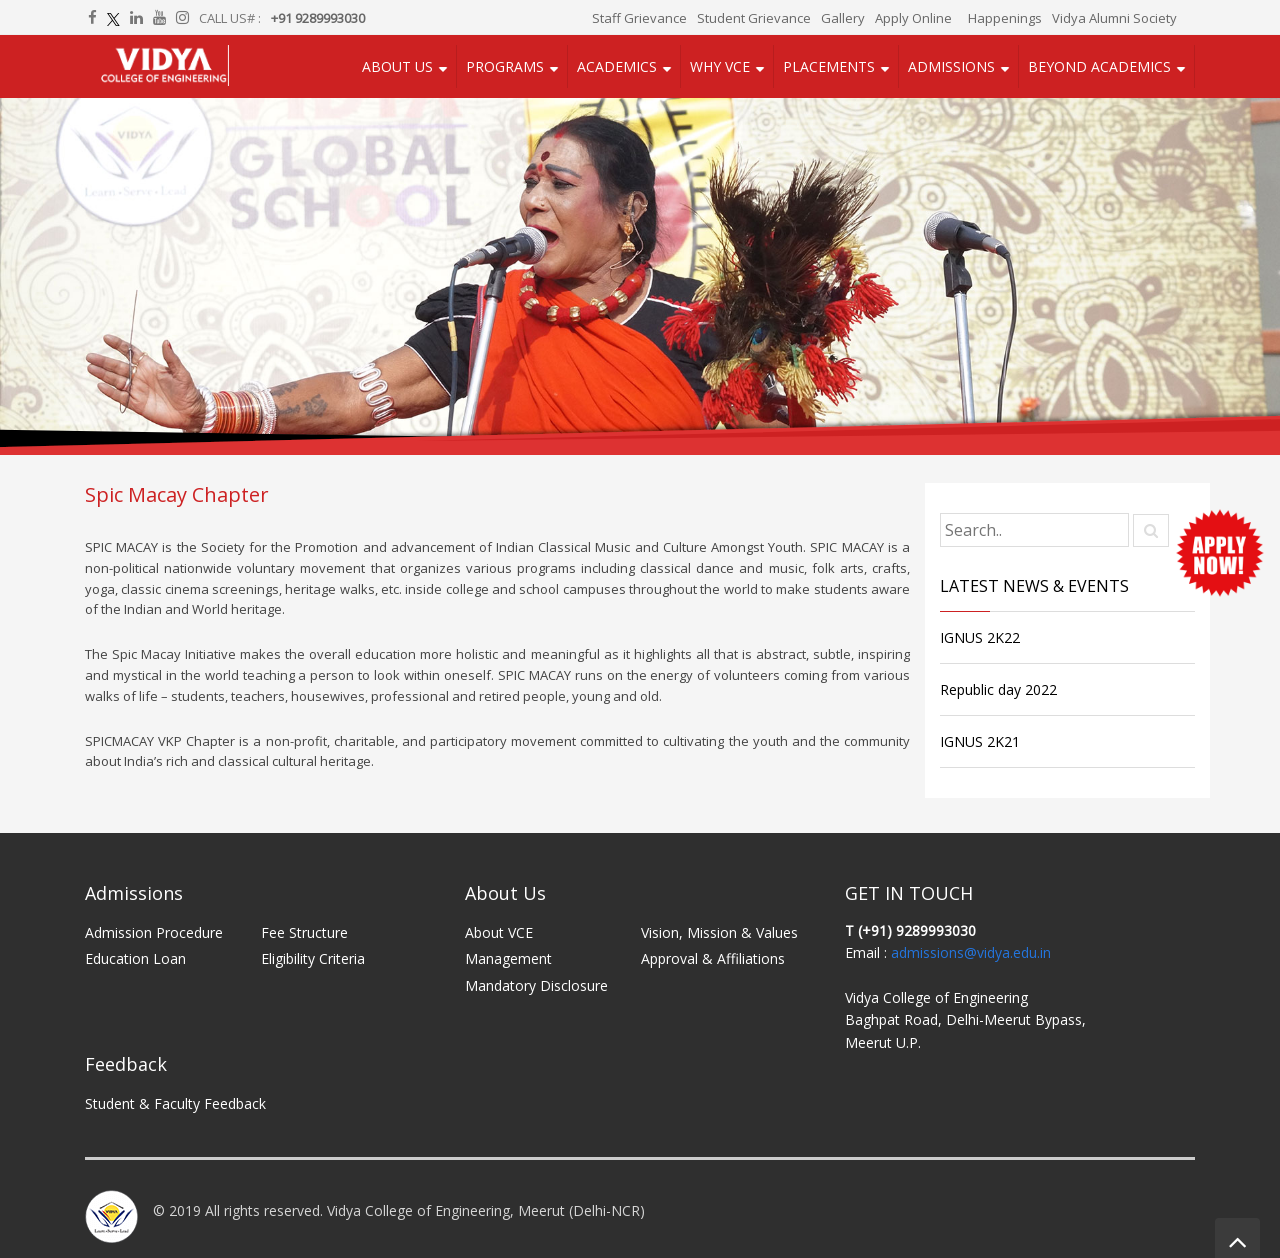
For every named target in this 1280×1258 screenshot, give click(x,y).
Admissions (951, 66)
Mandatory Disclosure (536, 985)
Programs (505, 66)
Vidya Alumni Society (1114, 18)
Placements (829, 66)
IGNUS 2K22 (980, 637)
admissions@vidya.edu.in (971, 952)
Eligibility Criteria (313, 958)
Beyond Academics (1099, 66)
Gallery (843, 18)
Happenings (1005, 18)
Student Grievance (754, 18)
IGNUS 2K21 (980, 741)
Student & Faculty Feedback (175, 1103)
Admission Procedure (154, 932)
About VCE (499, 932)
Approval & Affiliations (713, 958)
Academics (617, 66)
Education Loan (135, 958)
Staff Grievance (639, 18)
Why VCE (720, 66)
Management (508, 958)
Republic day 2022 (998, 689)
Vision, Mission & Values (719, 932)
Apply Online (913, 18)
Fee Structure (304, 932)
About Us (397, 66)
